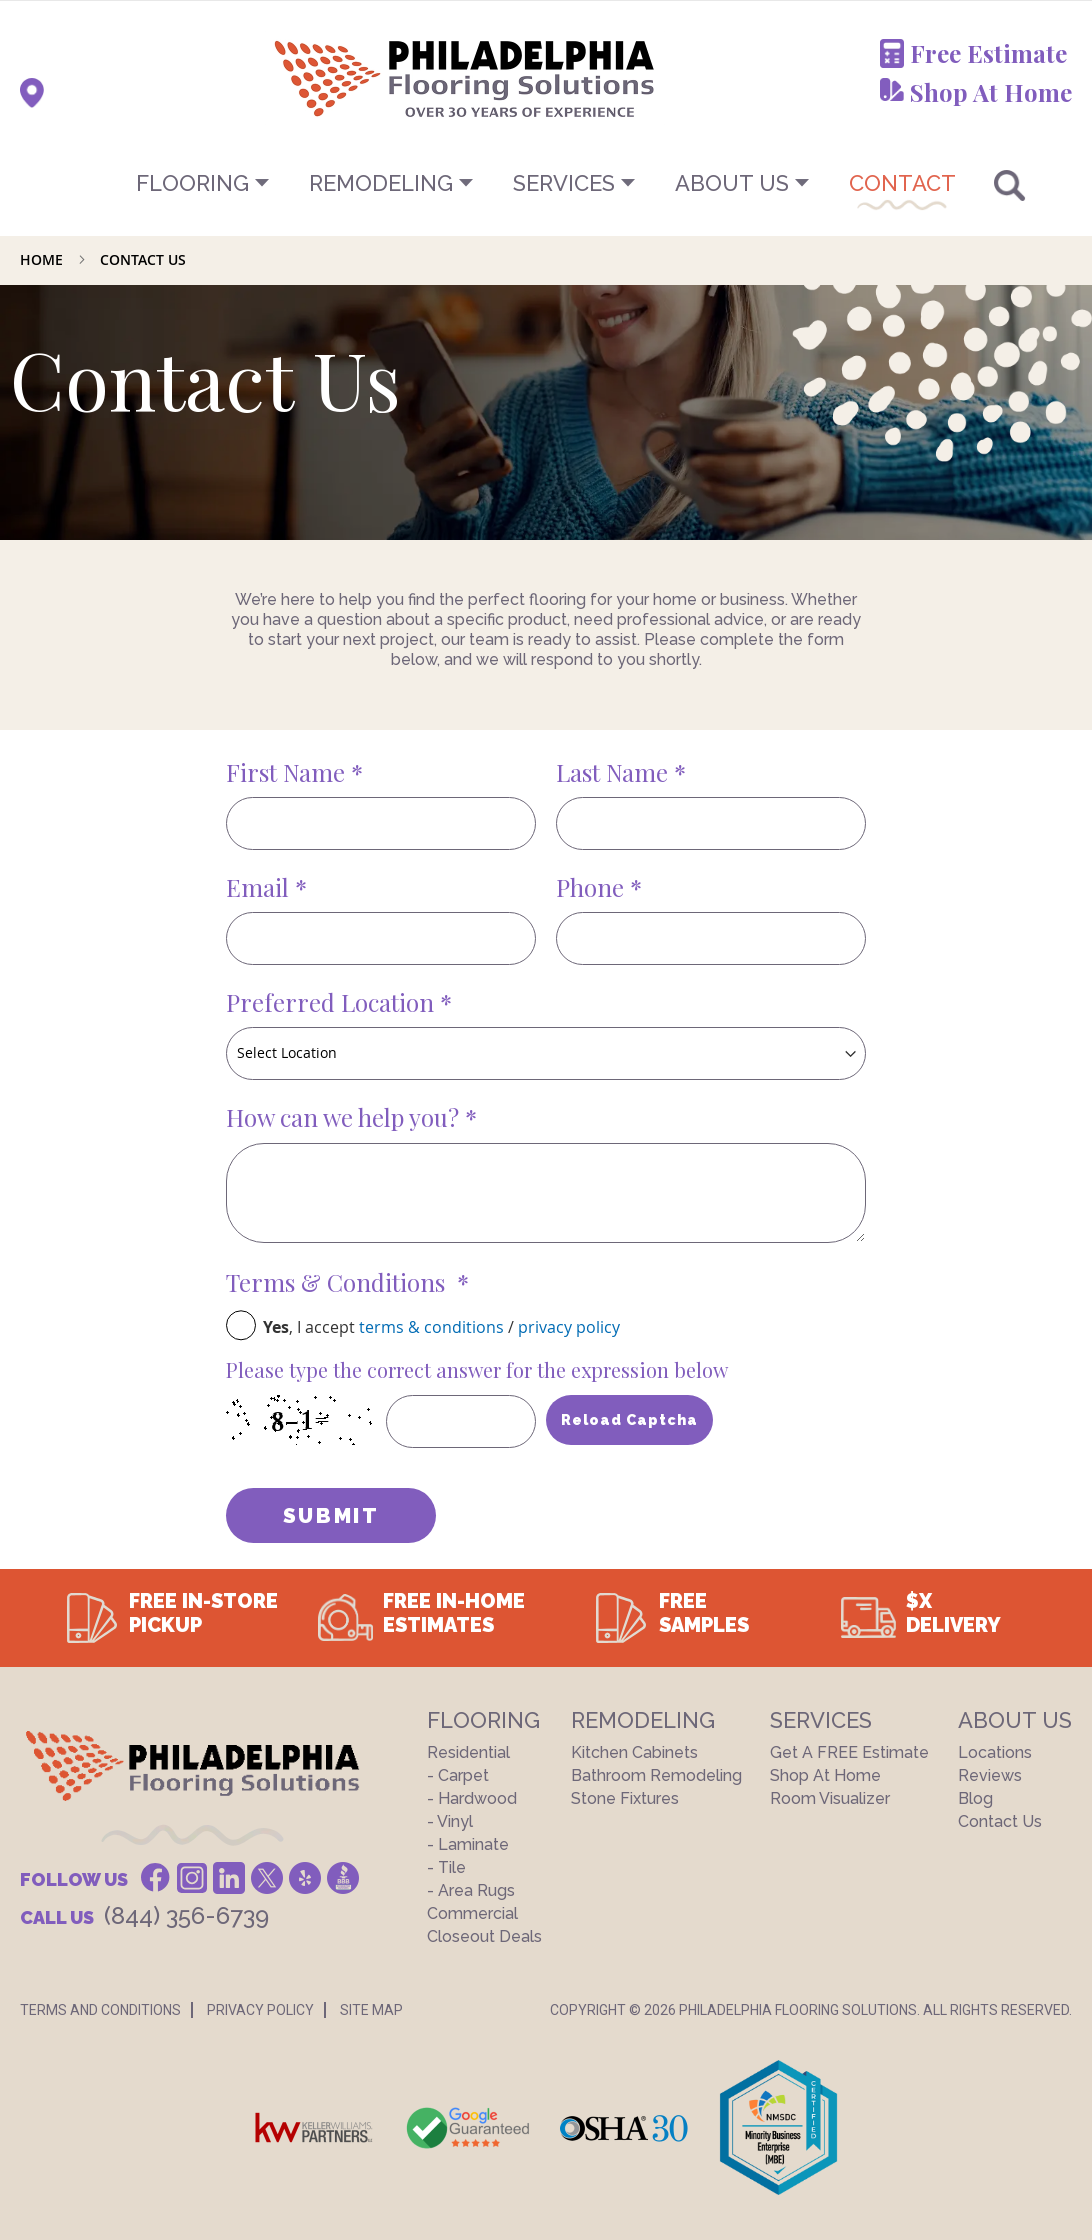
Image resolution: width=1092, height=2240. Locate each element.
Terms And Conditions (100, 2010)
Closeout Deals (484, 1936)
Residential (468, 1752)
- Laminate (468, 1844)
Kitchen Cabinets (634, 1752)
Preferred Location (333, 1002)
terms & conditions (431, 1327)
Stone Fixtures (625, 1798)
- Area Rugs (471, 1890)
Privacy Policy (260, 2010)
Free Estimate (988, 53)
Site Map (371, 2010)
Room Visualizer (830, 1798)
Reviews (990, 1775)
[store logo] (365, 78)
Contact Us (1000, 1821)
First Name (288, 772)
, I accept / (441, 1327)
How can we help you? (345, 1117)
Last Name (615, 772)
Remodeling (381, 183)
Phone (593, 887)
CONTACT (902, 183)
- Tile (446, 1867)
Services (564, 183)
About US (732, 183)
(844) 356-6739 (186, 1915)
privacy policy (569, 1327)
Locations (995, 1752)
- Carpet (458, 1775)
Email (260, 887)
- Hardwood (472, 1798)
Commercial (472, 1913)
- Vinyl (450, 1821)
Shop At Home (991, 92)
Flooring (192, 183)
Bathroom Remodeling (656, 1775)
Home (43, 259)
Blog (975, 1798)
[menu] (546, 183)
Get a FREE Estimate (849, 1752)
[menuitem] (546, 183)
